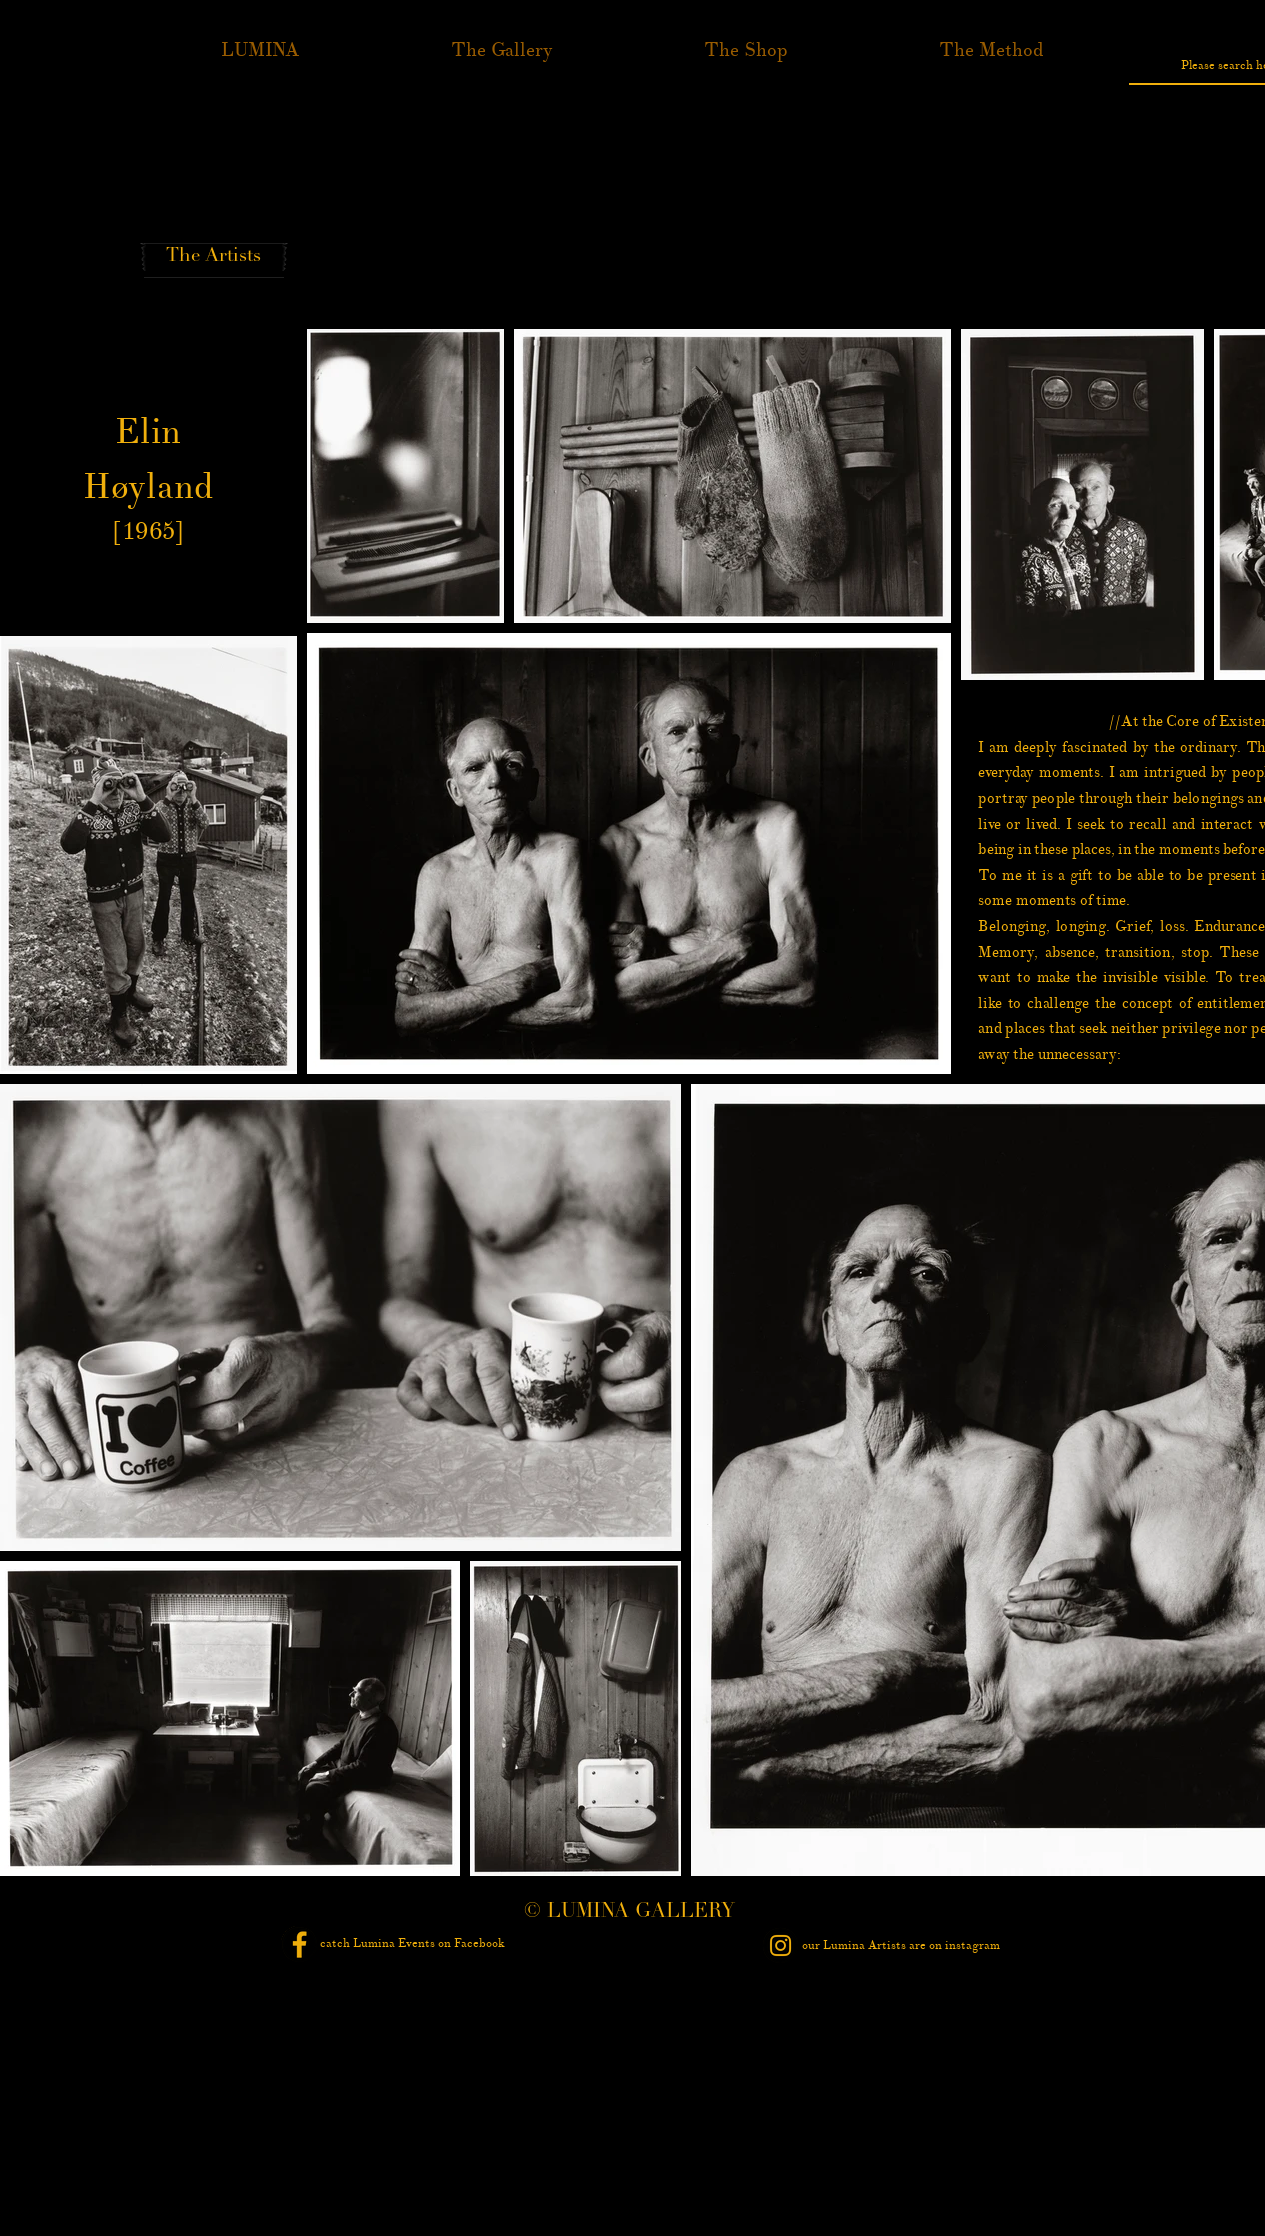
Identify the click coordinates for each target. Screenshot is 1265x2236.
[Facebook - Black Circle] (299, 1944)
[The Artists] (214, 257)
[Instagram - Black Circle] (780, 1945)
